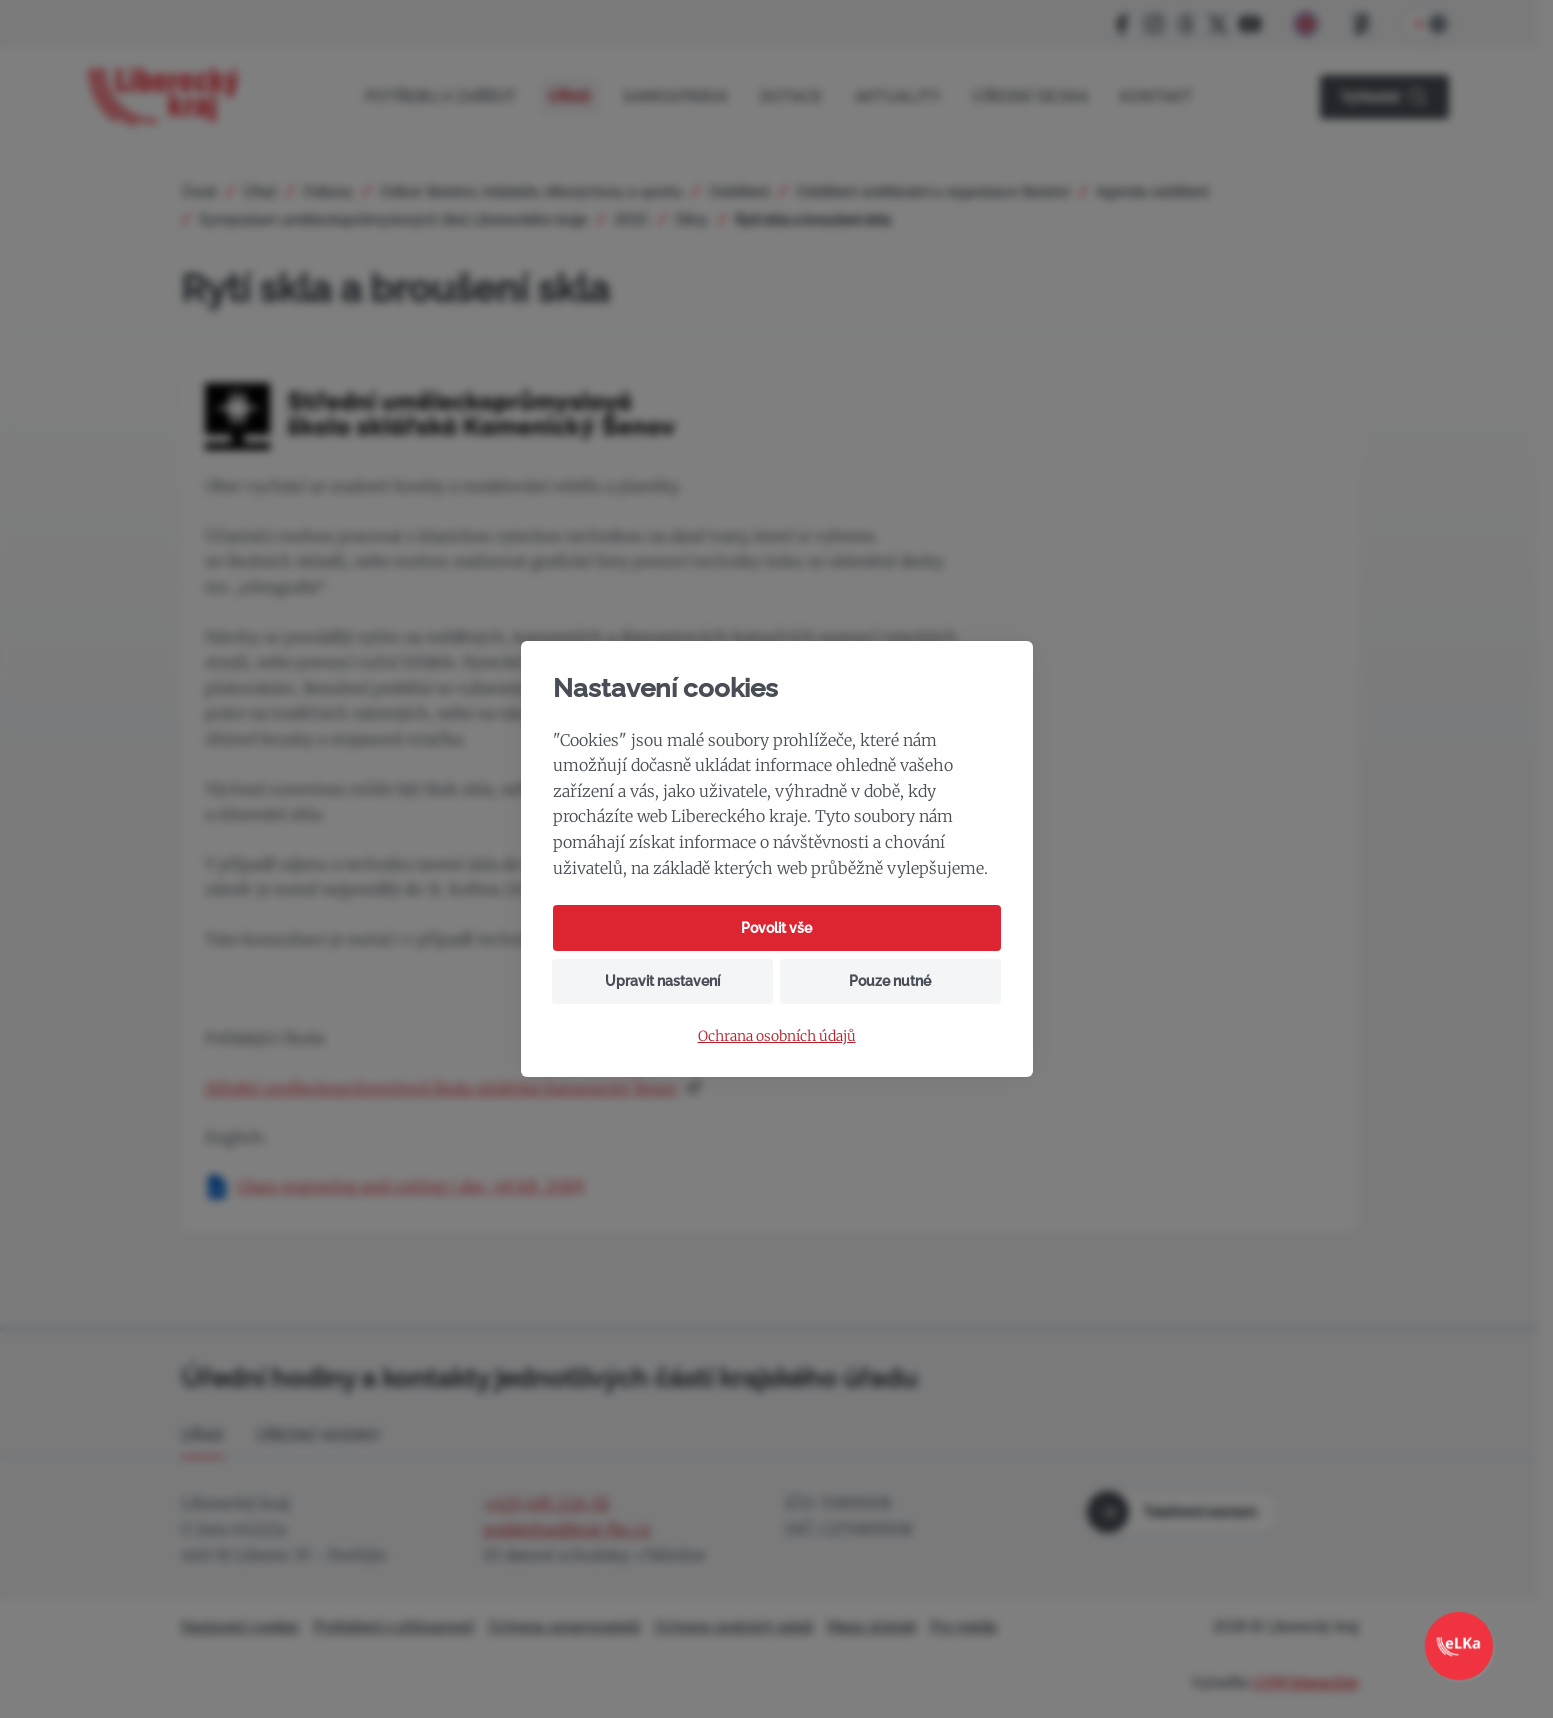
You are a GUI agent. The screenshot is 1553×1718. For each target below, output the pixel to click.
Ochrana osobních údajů (777, 1036)
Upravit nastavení (662, 981)
